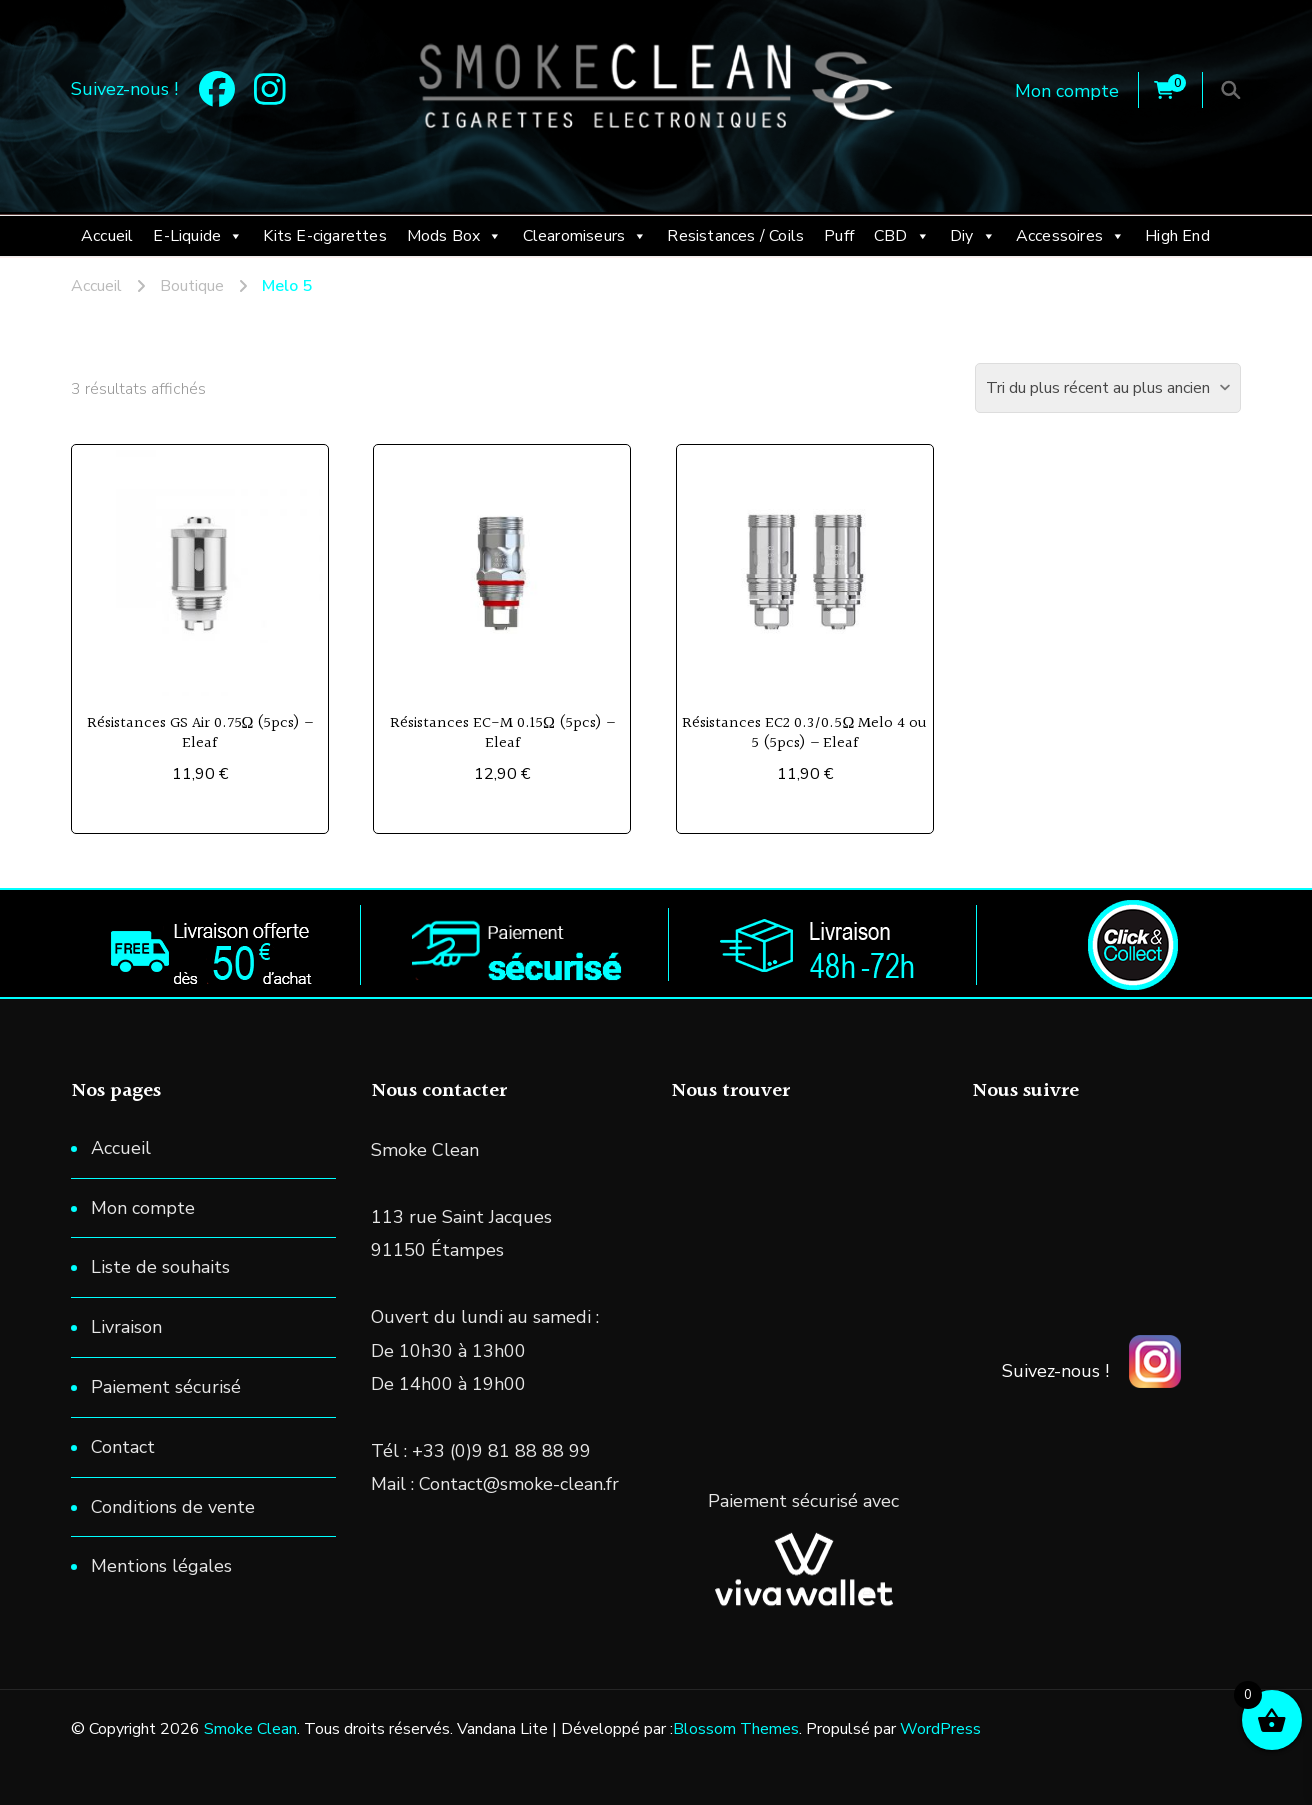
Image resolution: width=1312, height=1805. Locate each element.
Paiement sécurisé (166, 1387)
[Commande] (1108, 388)
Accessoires (1070, 236)
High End (1177, 236)
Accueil (107, 236)
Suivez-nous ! (1055, 1371)
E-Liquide (198, 236)
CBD (902, 236)
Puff (839, 236)
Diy (973, 236)
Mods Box (455, 236)
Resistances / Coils (735, 236)
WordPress (940, 1729)
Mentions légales (161, 1566)
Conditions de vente (173, 1507)
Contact (123, 1447)
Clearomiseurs (585, 236)
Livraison (126, 1327)
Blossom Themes (736, 1729)
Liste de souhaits (160, 1267)
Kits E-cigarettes (324, 236)
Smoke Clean (250, 1729)
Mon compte (1067, 91)
